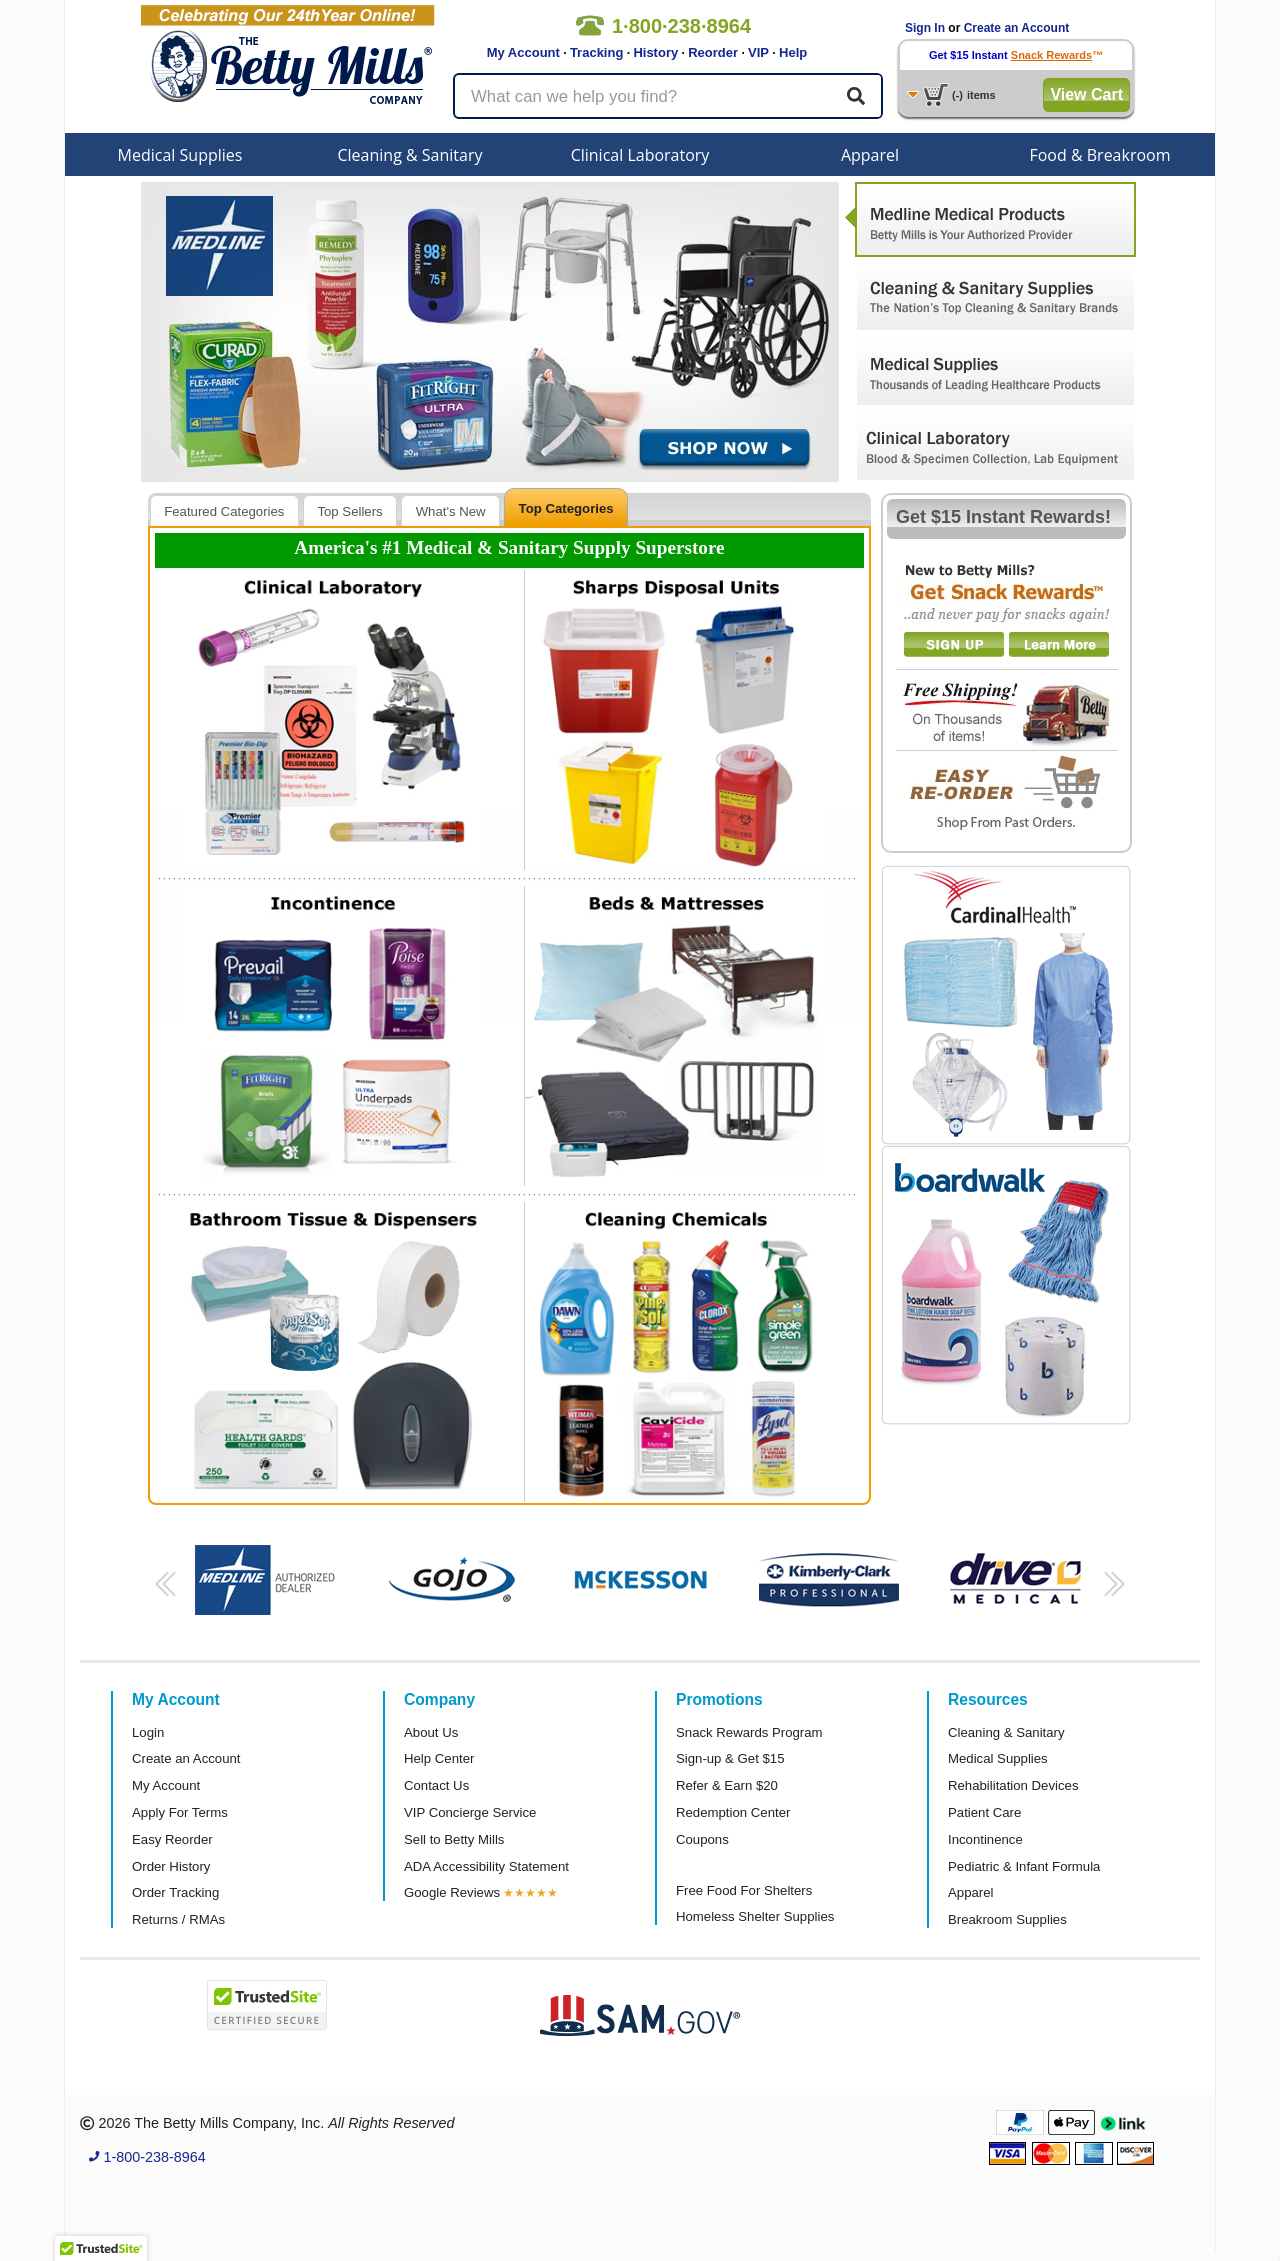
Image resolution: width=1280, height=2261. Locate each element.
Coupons (702, 1839)
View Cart (1086, 94)
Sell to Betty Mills (454, 1839)
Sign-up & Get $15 (730, 1758)
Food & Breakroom (1099, 155)
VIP (758, 52)
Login (148, 1732)
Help (793, 52)
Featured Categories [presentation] (224, 511)
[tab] (224, 510)
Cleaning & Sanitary (410, 155)
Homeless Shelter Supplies (755, 1916)
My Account (523, 52)
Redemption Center (733, 1812)
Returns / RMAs (178, 1919)
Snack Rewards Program (749, 1732)
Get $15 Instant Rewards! (1003, 517)
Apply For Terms (180, 1812)
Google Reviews (452, 1892)
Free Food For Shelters (744, 1890)
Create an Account (1017, 28)
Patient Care (984, 1812)
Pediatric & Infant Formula (1024, 1866)
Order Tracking (175, 1892)
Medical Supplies (180, 155)
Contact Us (436, 1785)
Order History (171, 1866)
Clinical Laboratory (640, 155)
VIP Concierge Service (470, 1812)
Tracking (596, 52)
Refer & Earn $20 (727, 1785)
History (655, 52)
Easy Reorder (172, 1839)
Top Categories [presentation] (566, 508)
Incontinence (985, 1839)
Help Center (439, 1758)
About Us (431, 1732)
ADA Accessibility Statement (486, 1866)
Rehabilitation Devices (1013, 1785)
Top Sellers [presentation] (349, 511)
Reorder (713, 52)
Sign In (925, 28)
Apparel (870, 155)
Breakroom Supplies (1007, 1919)
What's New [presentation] (451, 511)
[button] (162, 1590)
